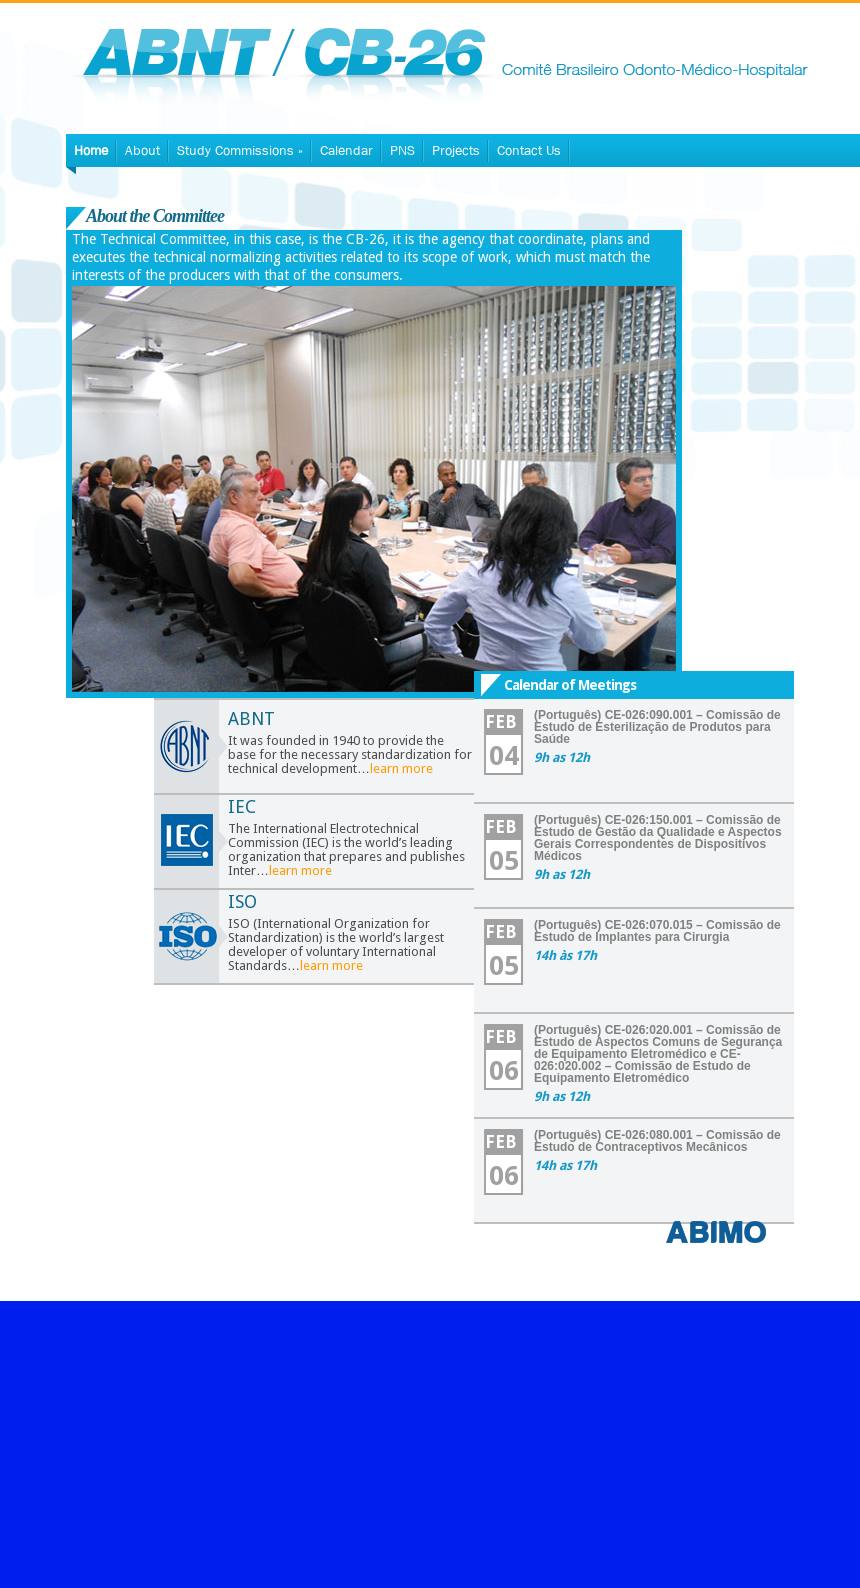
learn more (401, 768)
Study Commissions (240, 150)
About (142, 150)
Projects (456, 150)
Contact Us (529, 150)
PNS (402, 150)
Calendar (346, 150)
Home (91, 150)
